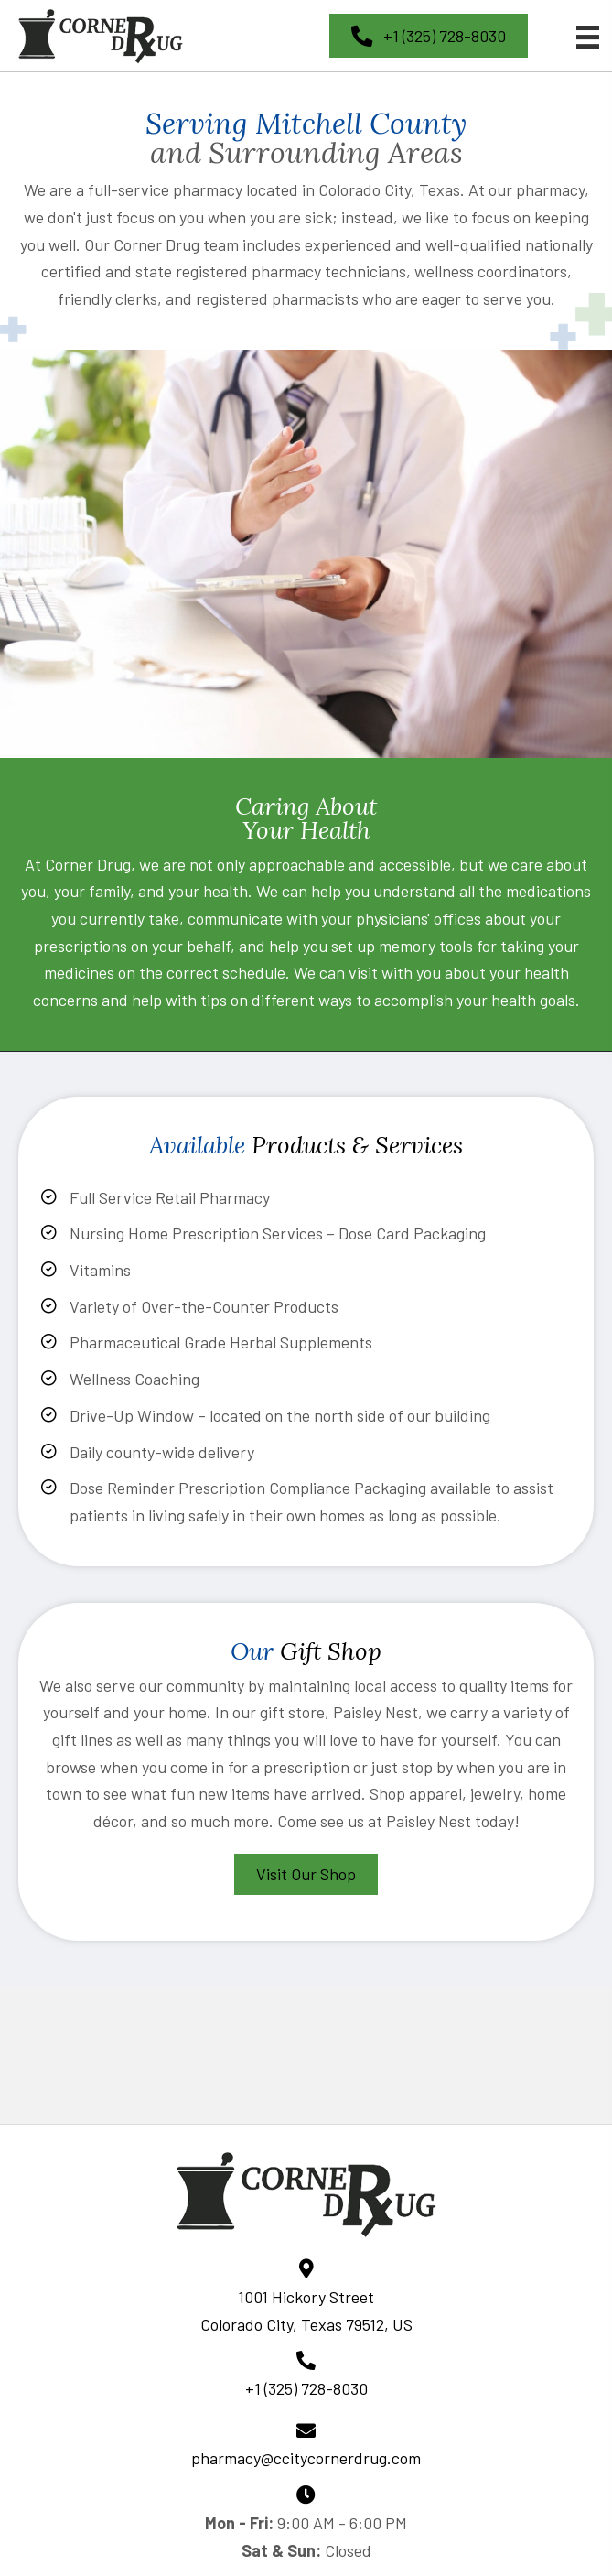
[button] (428, 36)
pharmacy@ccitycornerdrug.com (306, 2458)
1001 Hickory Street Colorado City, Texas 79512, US (306, 2310)
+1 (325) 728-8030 (306, 2388)
